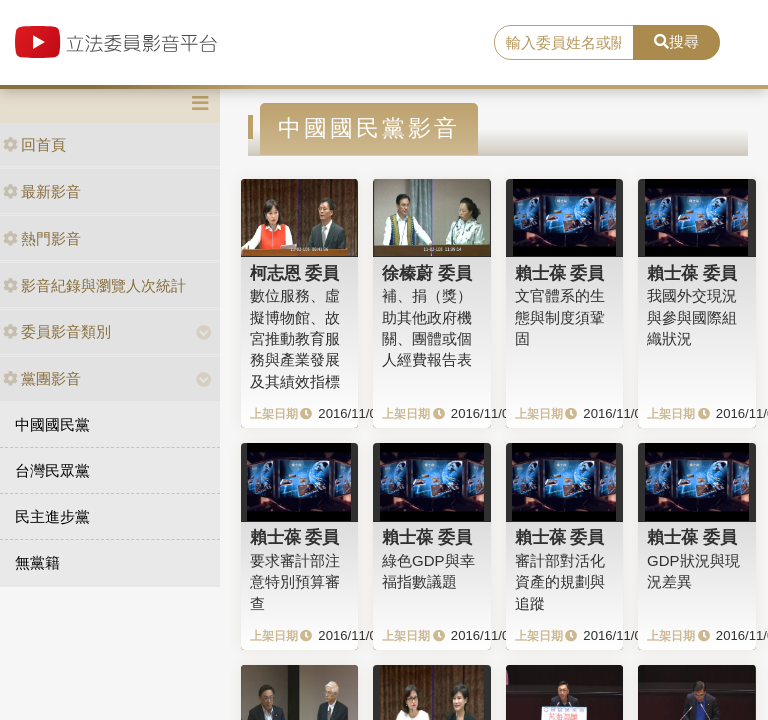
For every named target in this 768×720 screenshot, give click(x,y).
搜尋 (676, 41)
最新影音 (42, 191)
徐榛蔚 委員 (427, 273)
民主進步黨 (52, 516)
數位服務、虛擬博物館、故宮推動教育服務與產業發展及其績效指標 (295, 338)
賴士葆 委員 (560, 273)
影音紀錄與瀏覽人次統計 (94, 285)
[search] (564, 43)
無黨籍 (37, 562)
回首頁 (34, 144)
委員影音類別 (57, 331)
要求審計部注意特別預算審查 (295, 582)
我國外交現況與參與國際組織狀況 (692, 317)
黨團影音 (42, 378)
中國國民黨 (52, 424)
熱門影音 (42, 238)
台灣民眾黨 (52, 470)
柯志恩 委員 (295, 273)
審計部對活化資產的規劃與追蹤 (560, 582)
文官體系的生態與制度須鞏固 (560, 317)
